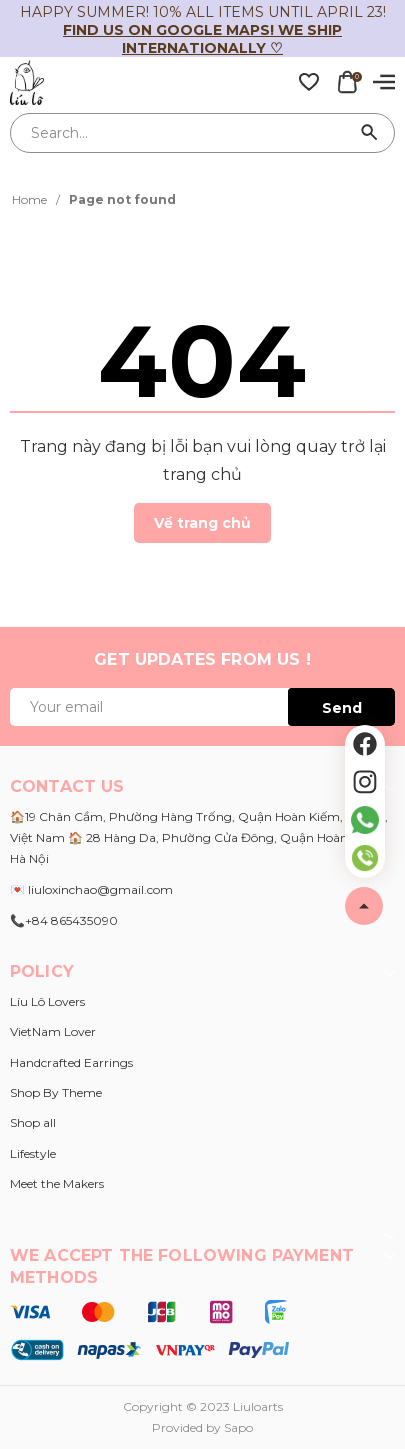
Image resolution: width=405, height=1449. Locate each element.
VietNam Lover (53, 1031)
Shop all (33, 1122)
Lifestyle (33, 1153)
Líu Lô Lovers (47, 1001)
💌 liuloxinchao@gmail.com (91, 889)
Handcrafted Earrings (71, 1062)
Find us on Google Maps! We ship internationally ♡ (202, 39)
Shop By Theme (56, 1092)
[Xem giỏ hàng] (347, 81)
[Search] (370, 133)
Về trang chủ (202, 523)
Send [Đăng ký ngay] (342, 708)
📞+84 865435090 (64, 920)
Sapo (238, 1427)
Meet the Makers (57, 1183)
